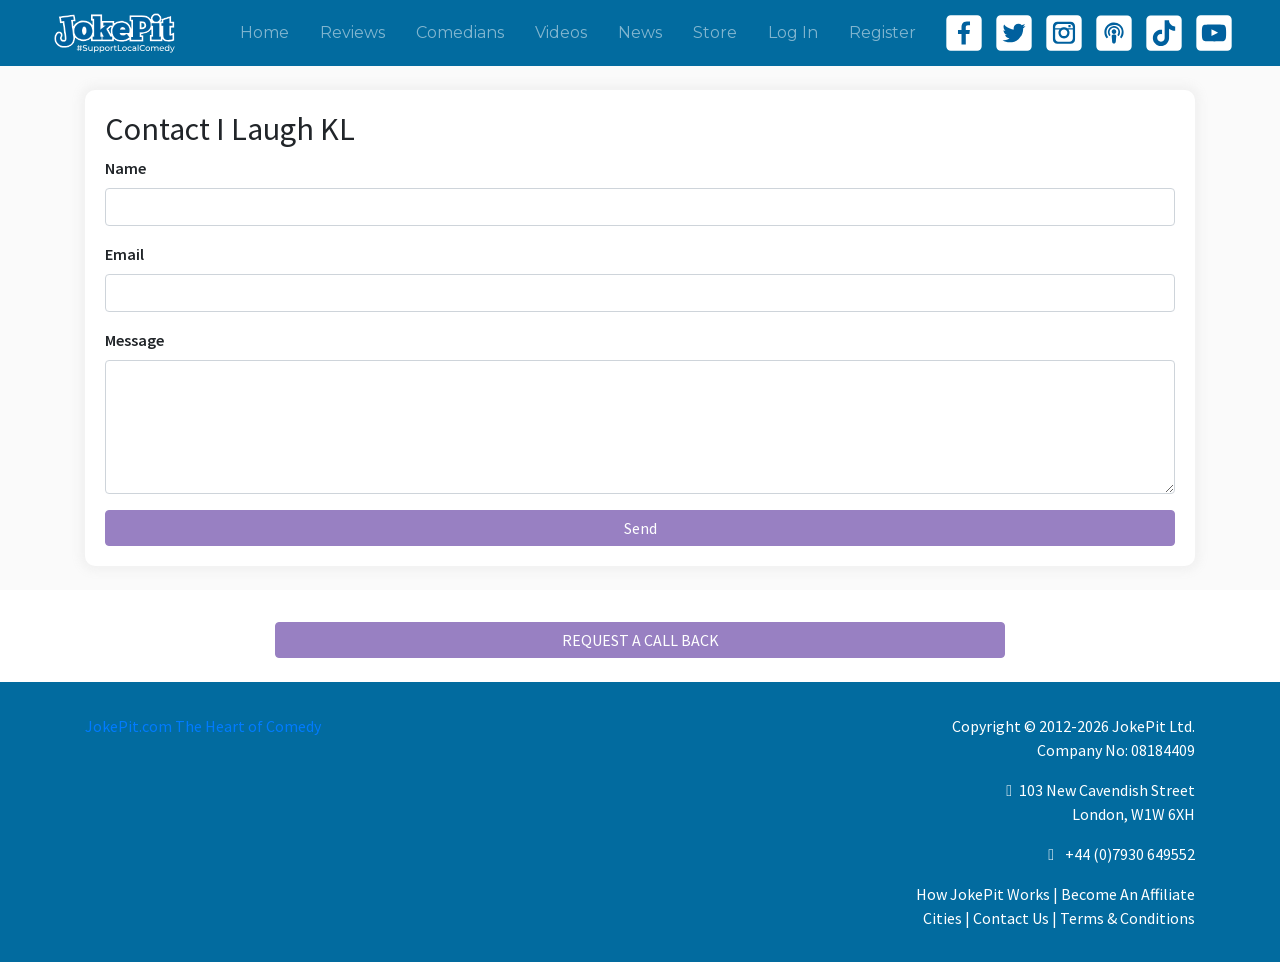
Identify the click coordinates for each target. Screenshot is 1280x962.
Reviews (352, 32)
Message (134, 340)
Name (125, 168)
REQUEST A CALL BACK (640, 640)
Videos (561, 32)
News (640, 32)
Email (124, 254)
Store (715, 32)
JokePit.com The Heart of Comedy (203, 726)
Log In (793, 32)
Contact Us (1011, 918)
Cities (942, 918)
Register (882, 32)
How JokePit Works (983, 894)
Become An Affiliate (1128, 894)
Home (264, 32)
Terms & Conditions (1127, 918)
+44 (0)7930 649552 (1130, 854)
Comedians (460, 32)
